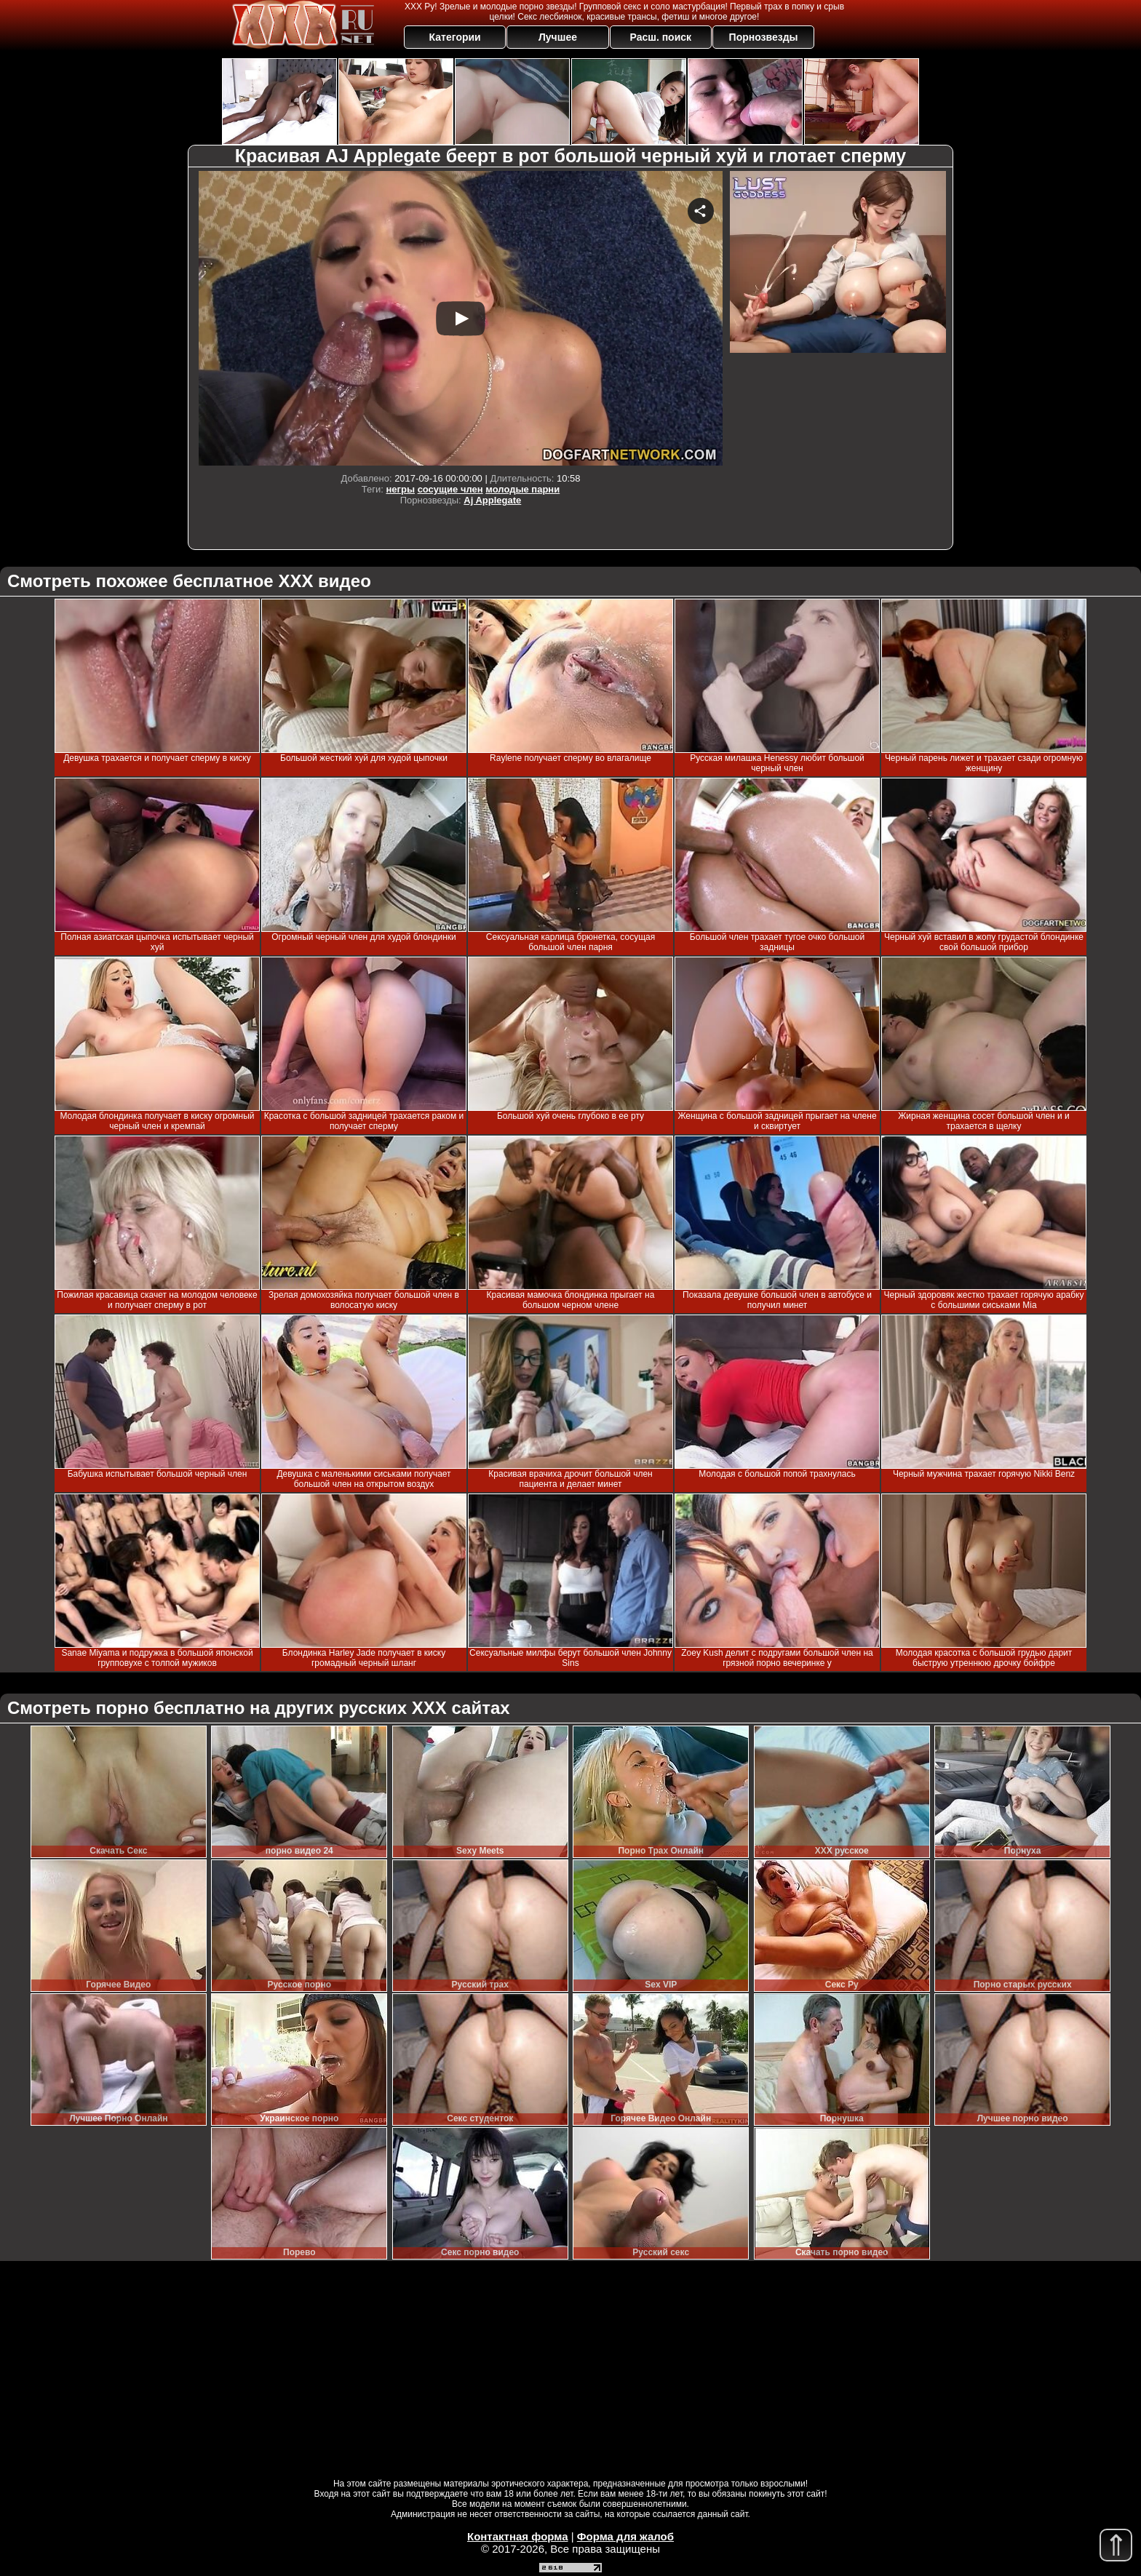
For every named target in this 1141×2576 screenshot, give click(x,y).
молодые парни (522, 489)
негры (400, 489)
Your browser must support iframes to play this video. (461, 318)
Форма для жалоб (625, 2536)
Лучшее (557, 37)
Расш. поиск (660, 37)
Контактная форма (517, 2536)
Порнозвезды (763, 37)
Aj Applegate (492, 500)
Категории (455, 37)
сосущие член (450, 489)
